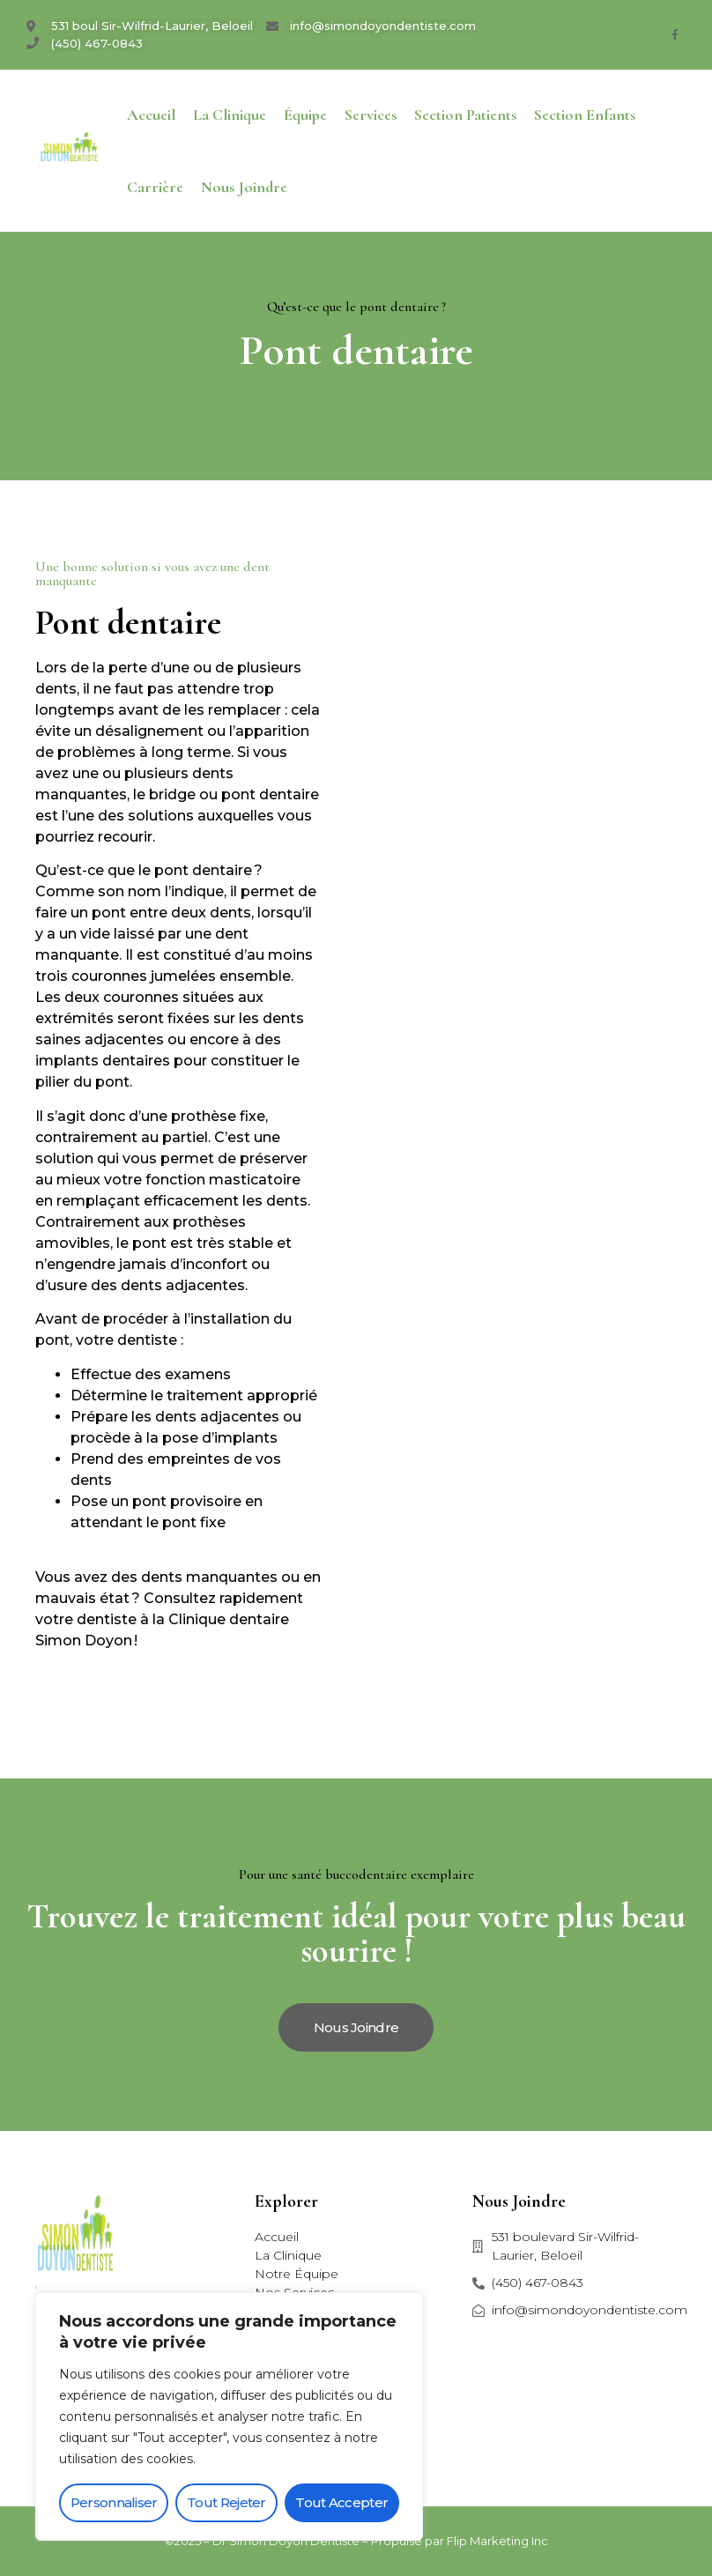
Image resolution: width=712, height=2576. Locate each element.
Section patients (465, 114)
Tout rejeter (226, 2502)
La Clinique (229, 114)
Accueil (151, 114)
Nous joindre (244, 187)
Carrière (155, 187)
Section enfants (584, 114)
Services (371, 114)
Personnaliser (114, 2502)
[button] (356, 2027)
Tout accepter (341, 2502)
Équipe (305, 114)
